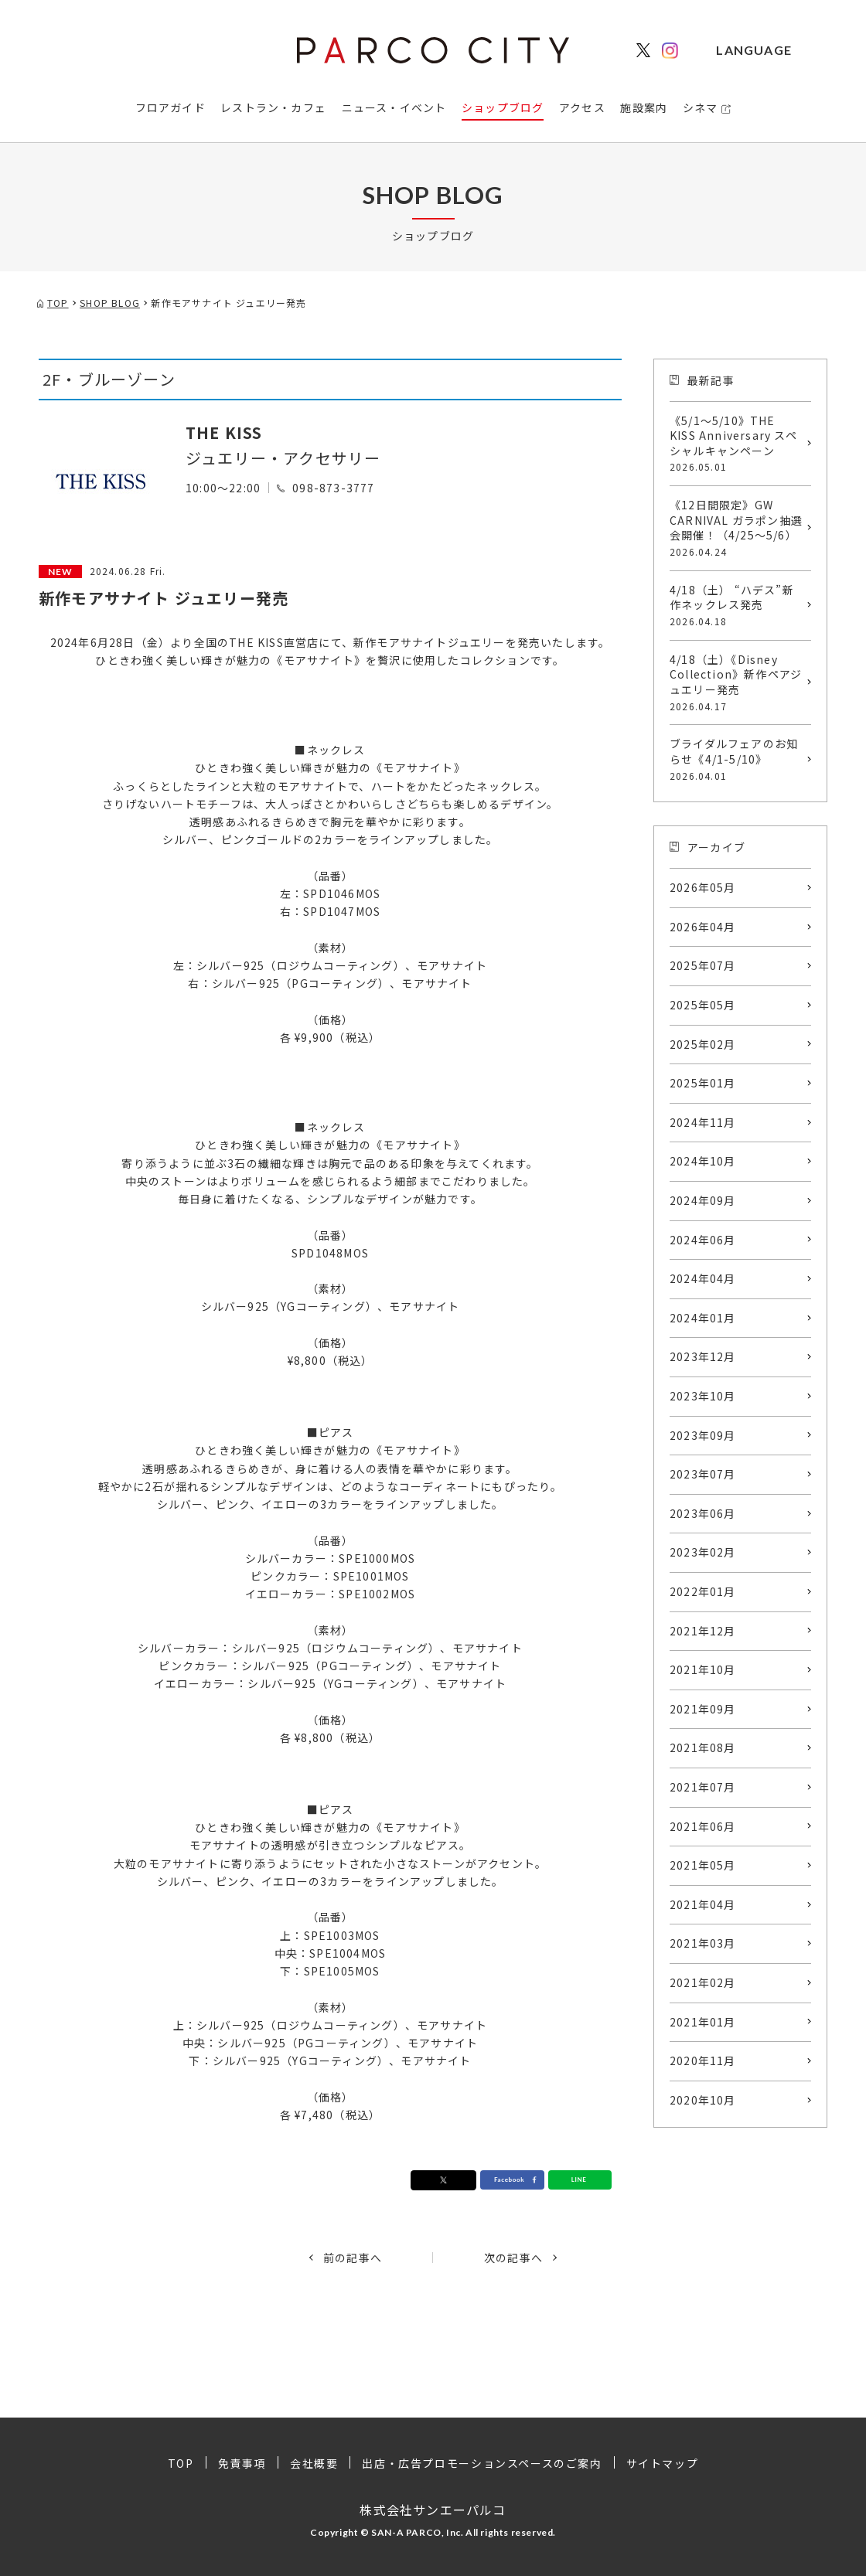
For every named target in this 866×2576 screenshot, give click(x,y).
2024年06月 (703, 1239)
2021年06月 (703, 1826)
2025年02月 (703, 1044)
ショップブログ (503, 107)
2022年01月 (703, 1591)
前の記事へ (352, 2257)
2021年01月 (703, 2022)
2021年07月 (703, 1787)
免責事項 (242, 2463)
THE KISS (224, 432)
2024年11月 (703, 1122)
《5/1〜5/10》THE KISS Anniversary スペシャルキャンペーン (736, 444)
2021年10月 (703, 1669)
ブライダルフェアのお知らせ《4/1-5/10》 (736, 759)
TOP (181, 2463)
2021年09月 (703, 1709)
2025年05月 (703, 1004)
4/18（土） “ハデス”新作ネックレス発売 (736, 605)
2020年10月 (703, 2100)
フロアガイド (170, 107)
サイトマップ (662, 2463)
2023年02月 (703, 1552)
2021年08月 (703, 1747)
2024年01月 (703, 1317)
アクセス (582, 107)
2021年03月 (703, 1943)
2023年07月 (703, 1474)
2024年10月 (703, 1161)
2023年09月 (703, 1435)
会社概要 (314, 2463)
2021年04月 (703, 1904)
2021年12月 (703, 1630)
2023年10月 (703, 1396)
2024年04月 (703, 1278)
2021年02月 (703, 1982)
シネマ (700, 107)
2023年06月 (703, 1513)
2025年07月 (703, 965)
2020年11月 (703, 2060)
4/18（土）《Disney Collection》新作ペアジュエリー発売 (736, 682)
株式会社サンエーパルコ (433, 2509)
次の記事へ (513, 2257)
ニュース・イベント (394, 107)
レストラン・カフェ (273, 107)
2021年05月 (703, 1865)
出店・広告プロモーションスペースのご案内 (482, 2463)
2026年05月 (703, 887)
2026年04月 (703, 926)
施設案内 (643, 107)
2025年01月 (703, 1083)
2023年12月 (703, 1356)
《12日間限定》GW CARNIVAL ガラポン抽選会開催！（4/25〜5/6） (736, 528)
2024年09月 (703, 1200)
